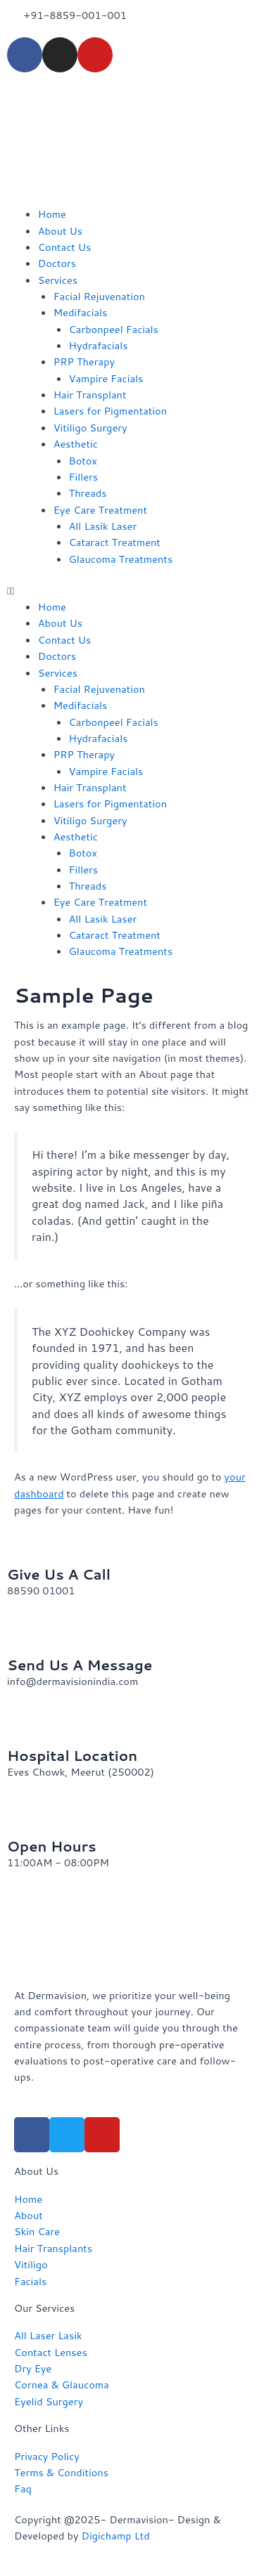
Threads (88, 493)
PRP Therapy (84, 361)
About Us (60, 230)
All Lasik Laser (103, 526)
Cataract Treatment (115, 542)
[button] (132, 591)
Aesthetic (76, 443)
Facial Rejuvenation (99, 296)
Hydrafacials (98, 345)
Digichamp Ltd (115, 2535)
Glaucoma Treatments (121, 559)
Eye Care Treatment (100, 509)
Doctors (57, 263)
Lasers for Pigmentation (110, 410)
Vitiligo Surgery (90, 427)
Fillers (83, 476)
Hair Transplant (90, 394)
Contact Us (65, 247)
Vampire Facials (106, 378)
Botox (83, 460)
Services (57, 280)
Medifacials (81, 312)
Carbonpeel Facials (113, 329)
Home (52, 214)
